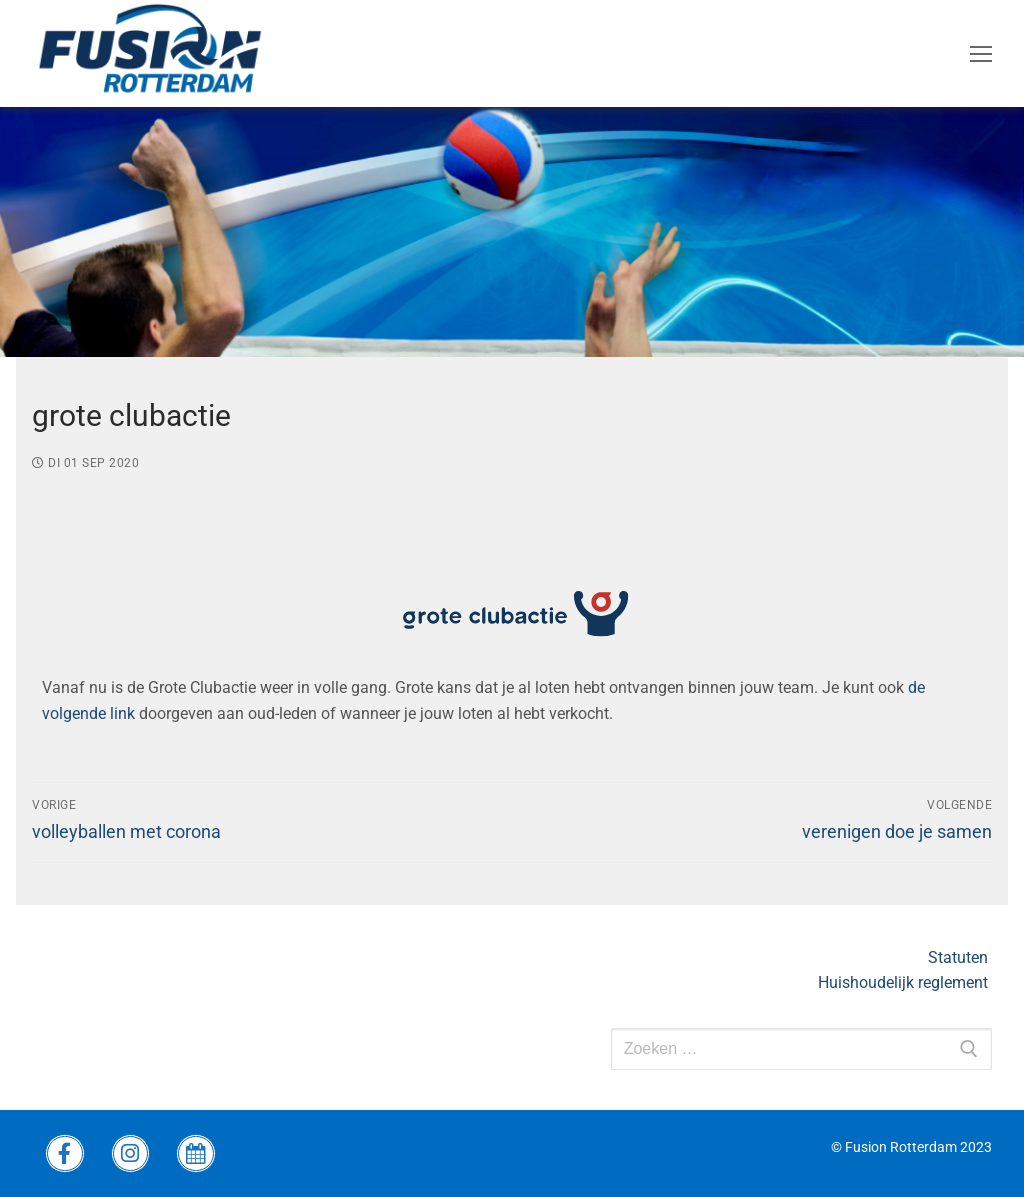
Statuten (960, 957)
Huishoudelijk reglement (905, 982)
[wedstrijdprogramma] (196, 1154)
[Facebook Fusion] (65, 1154)
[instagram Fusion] (131, 1154)
